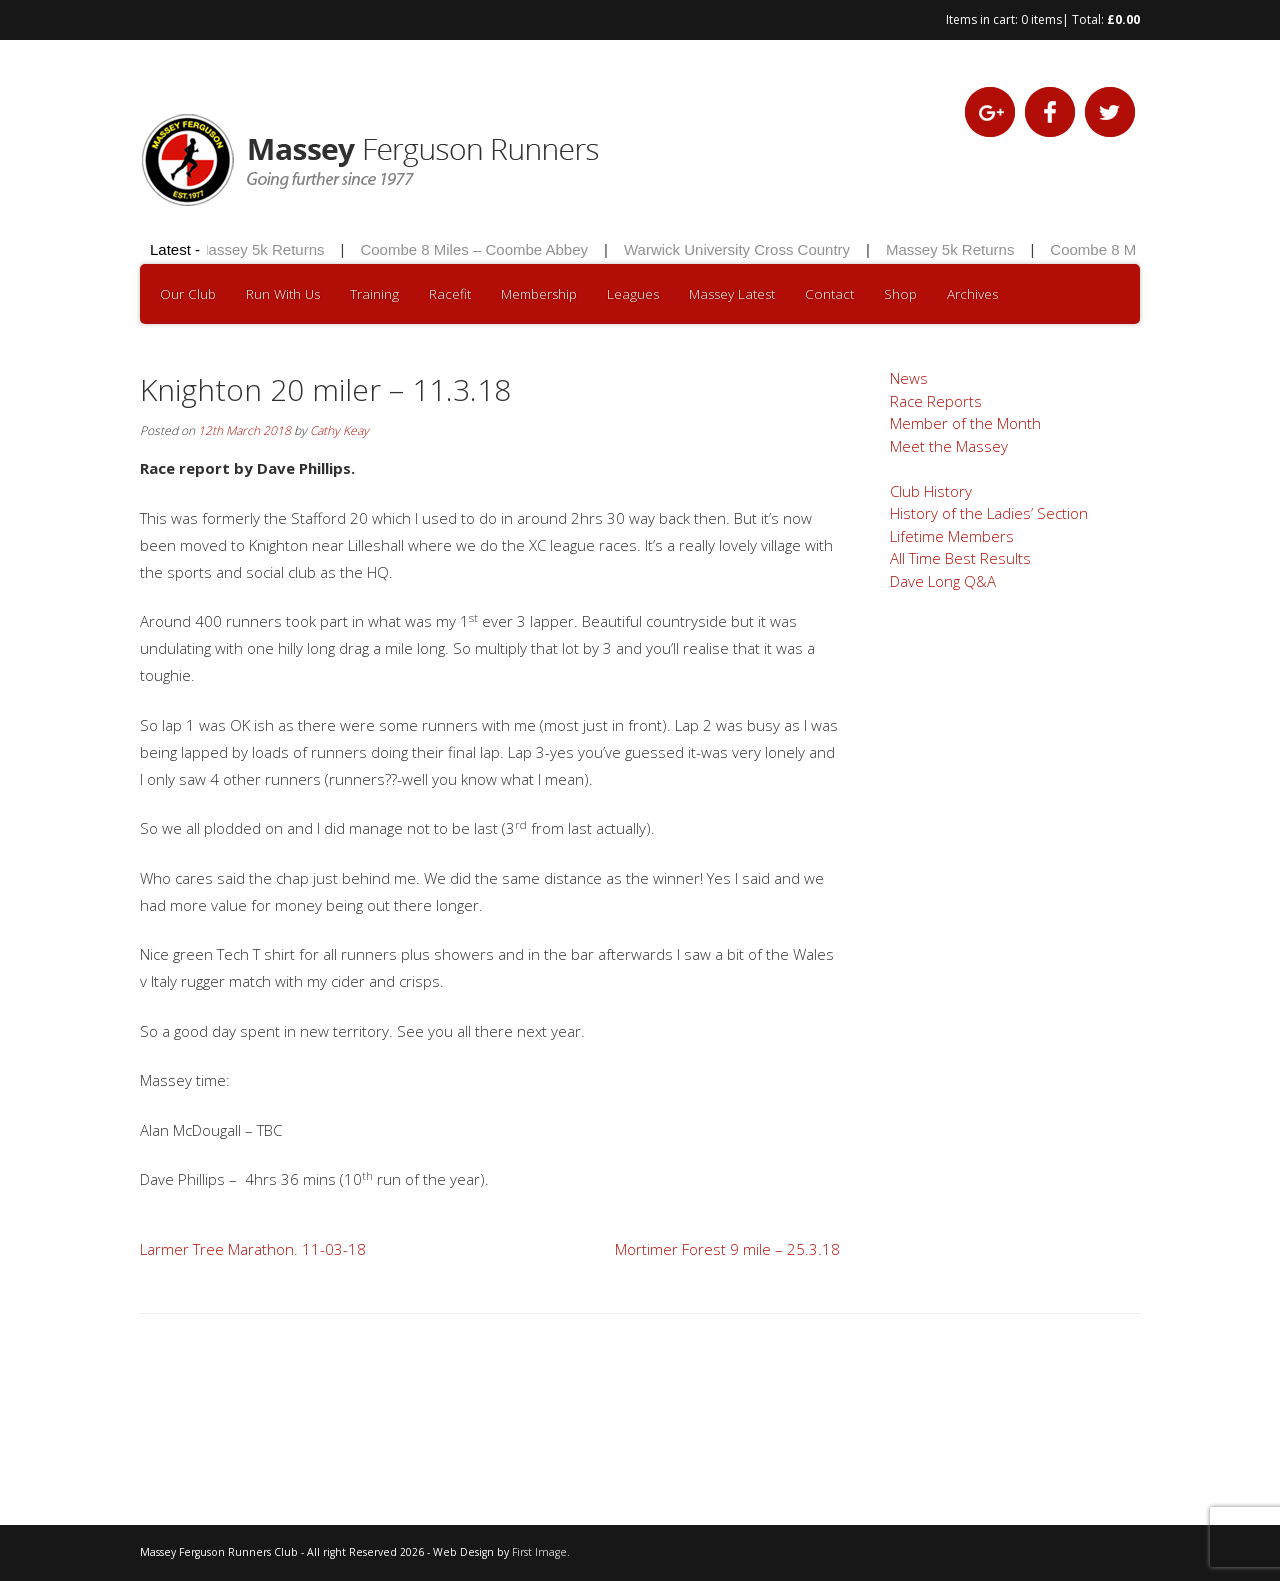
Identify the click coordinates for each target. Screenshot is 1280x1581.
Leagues (633, 294)
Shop (900, 294)
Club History (931, 491)
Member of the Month (965, 423)
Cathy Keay (339, 430)
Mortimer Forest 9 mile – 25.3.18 (727, 1249)
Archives (972, 294)
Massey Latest (732, 294)
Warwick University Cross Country (740, 249)
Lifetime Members (952, 536)
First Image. (541, 1552)
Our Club (188, 294)
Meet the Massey (949, 446)
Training (374, 294)
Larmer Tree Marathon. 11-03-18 (253, 1249)
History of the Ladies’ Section (989, 513)
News (909, 378)
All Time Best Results (960, 558)
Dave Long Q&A (943, 581)
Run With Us (283, 294)
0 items (1041, 19)
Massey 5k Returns (263, 249)
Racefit (450, 294)
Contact (829, 294)
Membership (539, 294)
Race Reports (936, 401)
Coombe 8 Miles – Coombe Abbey (477, 249)
